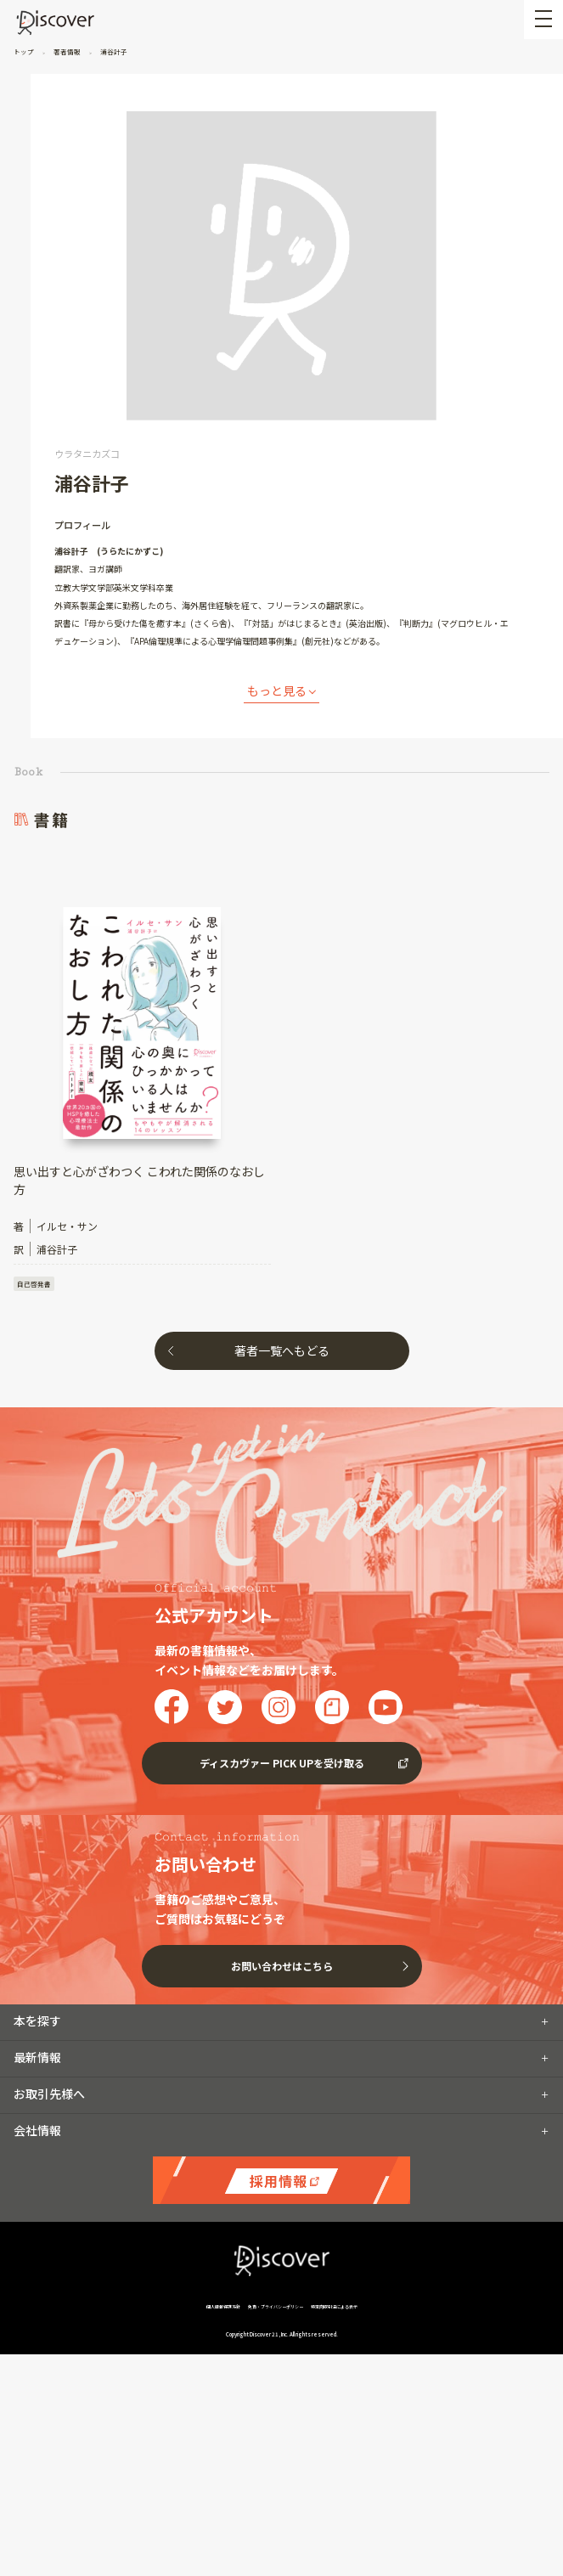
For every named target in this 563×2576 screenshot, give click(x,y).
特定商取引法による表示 (334, 2306)
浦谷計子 (113, 51)
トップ (25, 51)
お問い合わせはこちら (282, 1966)
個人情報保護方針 (223, 2306)
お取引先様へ (49, 2094)
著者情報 (67, 51)
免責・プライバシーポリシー (275, 2306)
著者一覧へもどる (281, 1350)
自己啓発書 (34, 1283)
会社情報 (37, 2130)
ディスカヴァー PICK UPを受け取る (282, 1763)
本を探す (37, 2020)
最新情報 (37, 2057)
